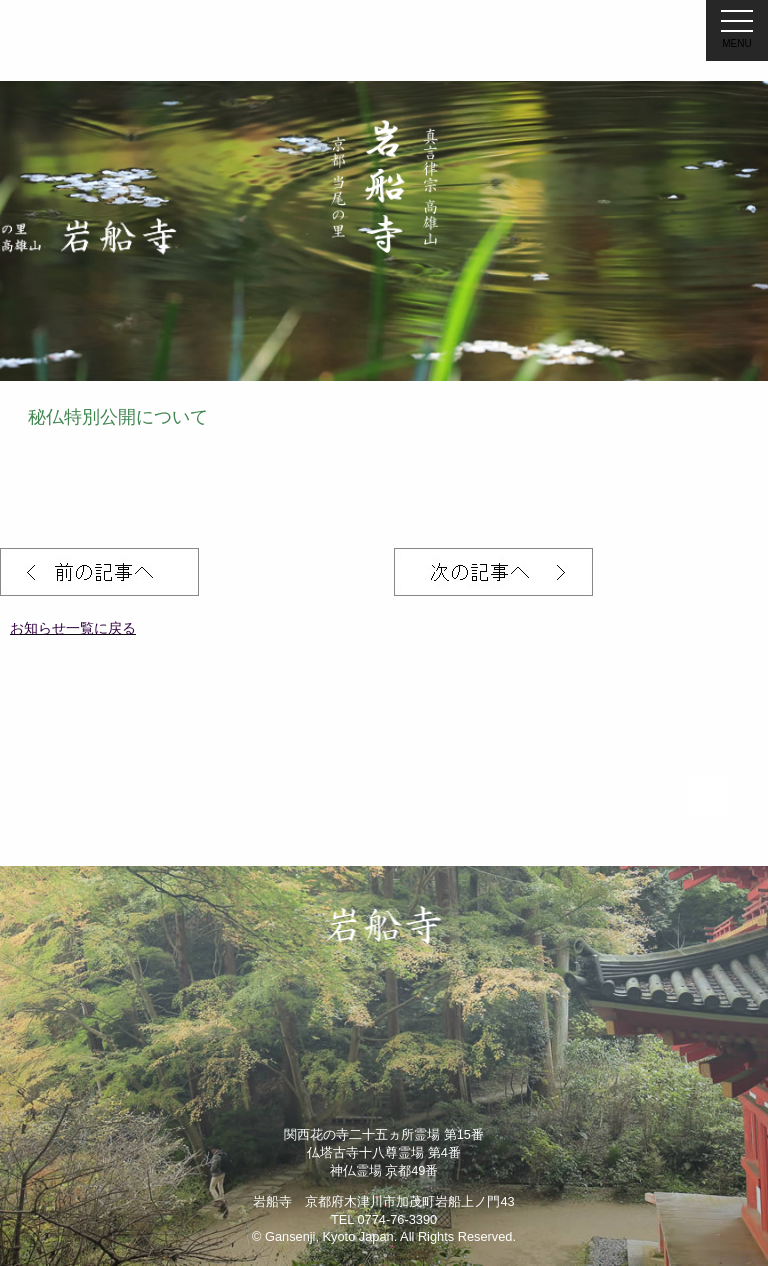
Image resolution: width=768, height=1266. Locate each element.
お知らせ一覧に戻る (73, 628)
